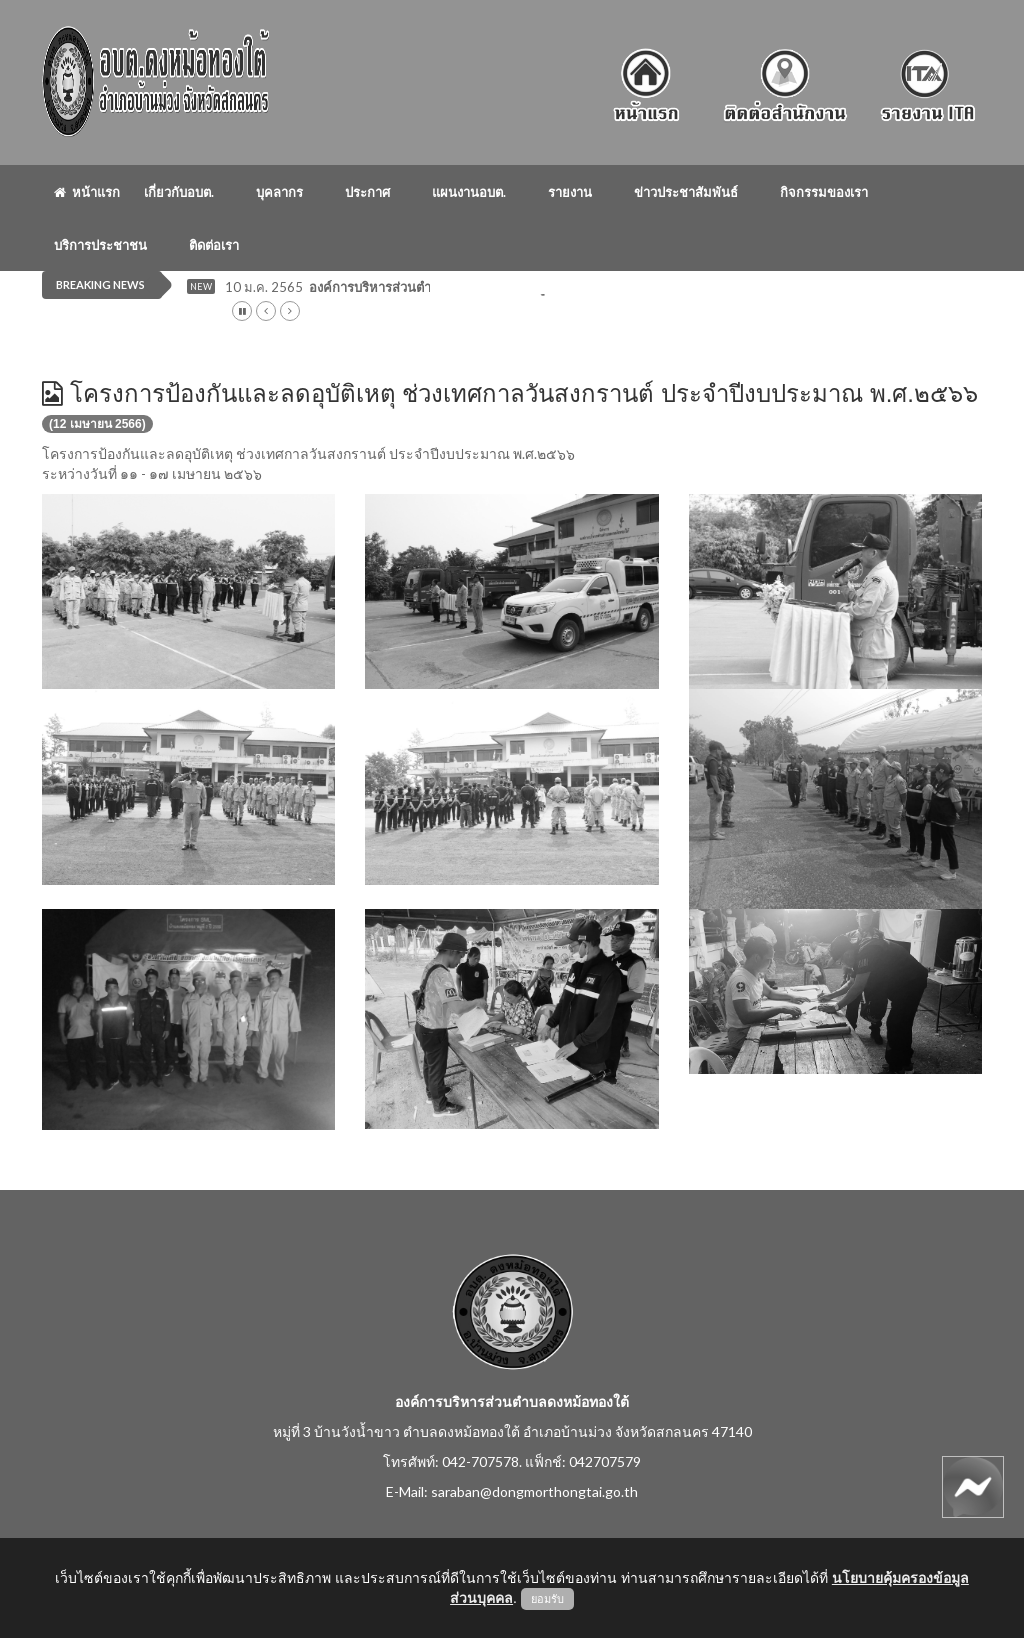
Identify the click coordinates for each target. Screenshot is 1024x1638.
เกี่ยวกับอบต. (179, 192)
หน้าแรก (87, 192)
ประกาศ (367, 192)
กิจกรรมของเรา (824, 192)
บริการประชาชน (100, 245)
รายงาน (570, 192)
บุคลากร (279, 192)
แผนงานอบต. (469, 192)
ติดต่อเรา (214, 245)
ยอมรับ (547, 1599)
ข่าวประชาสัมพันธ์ (686, 192)
